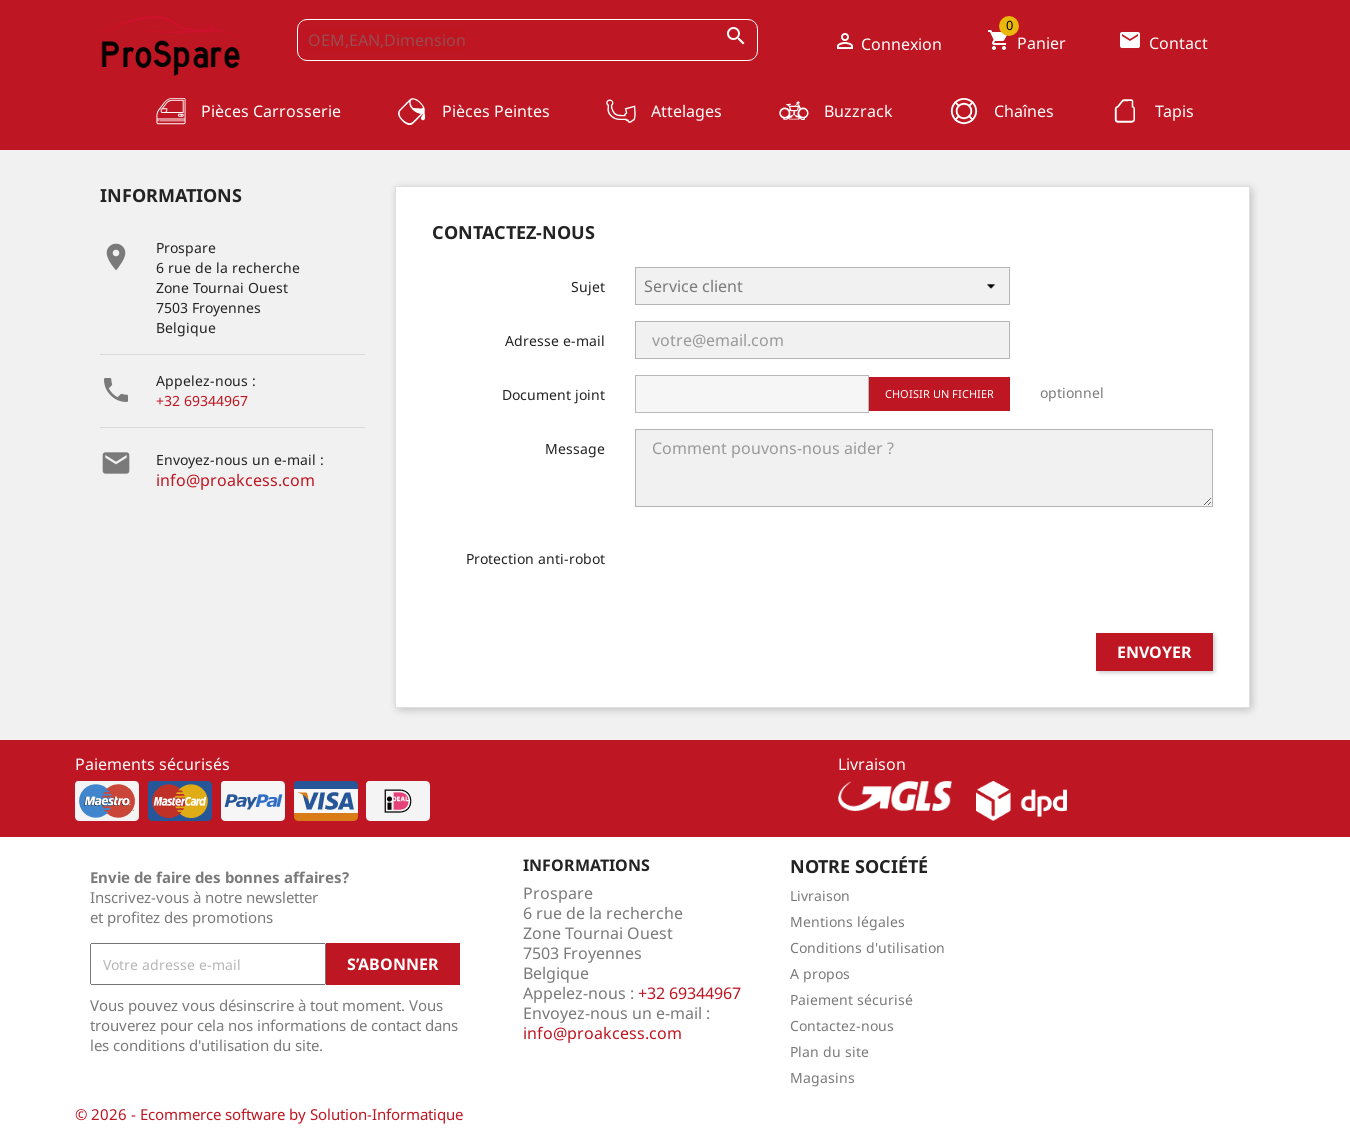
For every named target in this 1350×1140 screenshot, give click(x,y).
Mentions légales (847, 921)
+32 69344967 (202, 400)
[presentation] (787, 578)
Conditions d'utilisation (867, 947)
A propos (820, 973)
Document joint (553, 394)
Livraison (820, 895)
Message (575, 448)
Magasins (822, 1077)
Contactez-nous (842, 1025)
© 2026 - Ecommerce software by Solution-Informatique (269, 1114)
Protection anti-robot (535, 558)
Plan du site (829, 1051)
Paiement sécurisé (851, 999)
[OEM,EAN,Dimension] (528, 40)
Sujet (588, 286)
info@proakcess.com (235, 480)
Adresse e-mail (555, 340)
